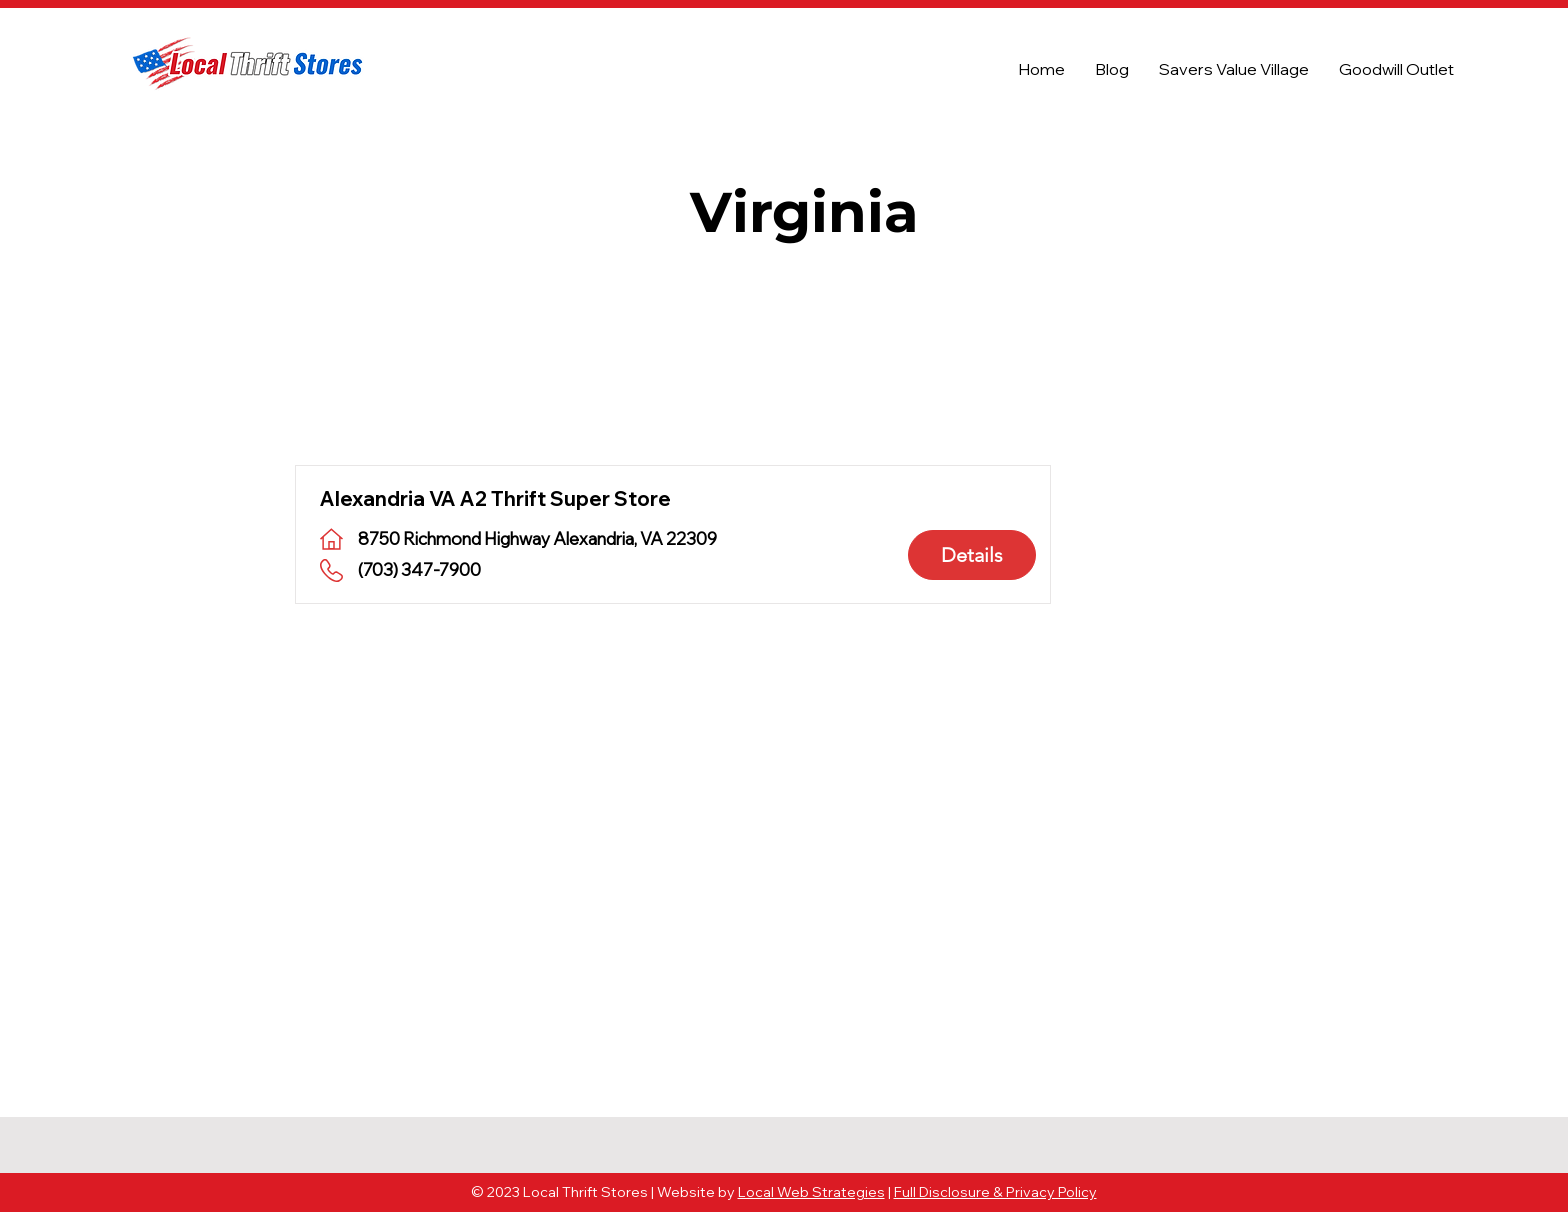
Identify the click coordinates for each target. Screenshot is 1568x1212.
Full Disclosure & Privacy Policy (995, 1192)
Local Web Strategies (811, 1192)
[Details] (972, 555)
